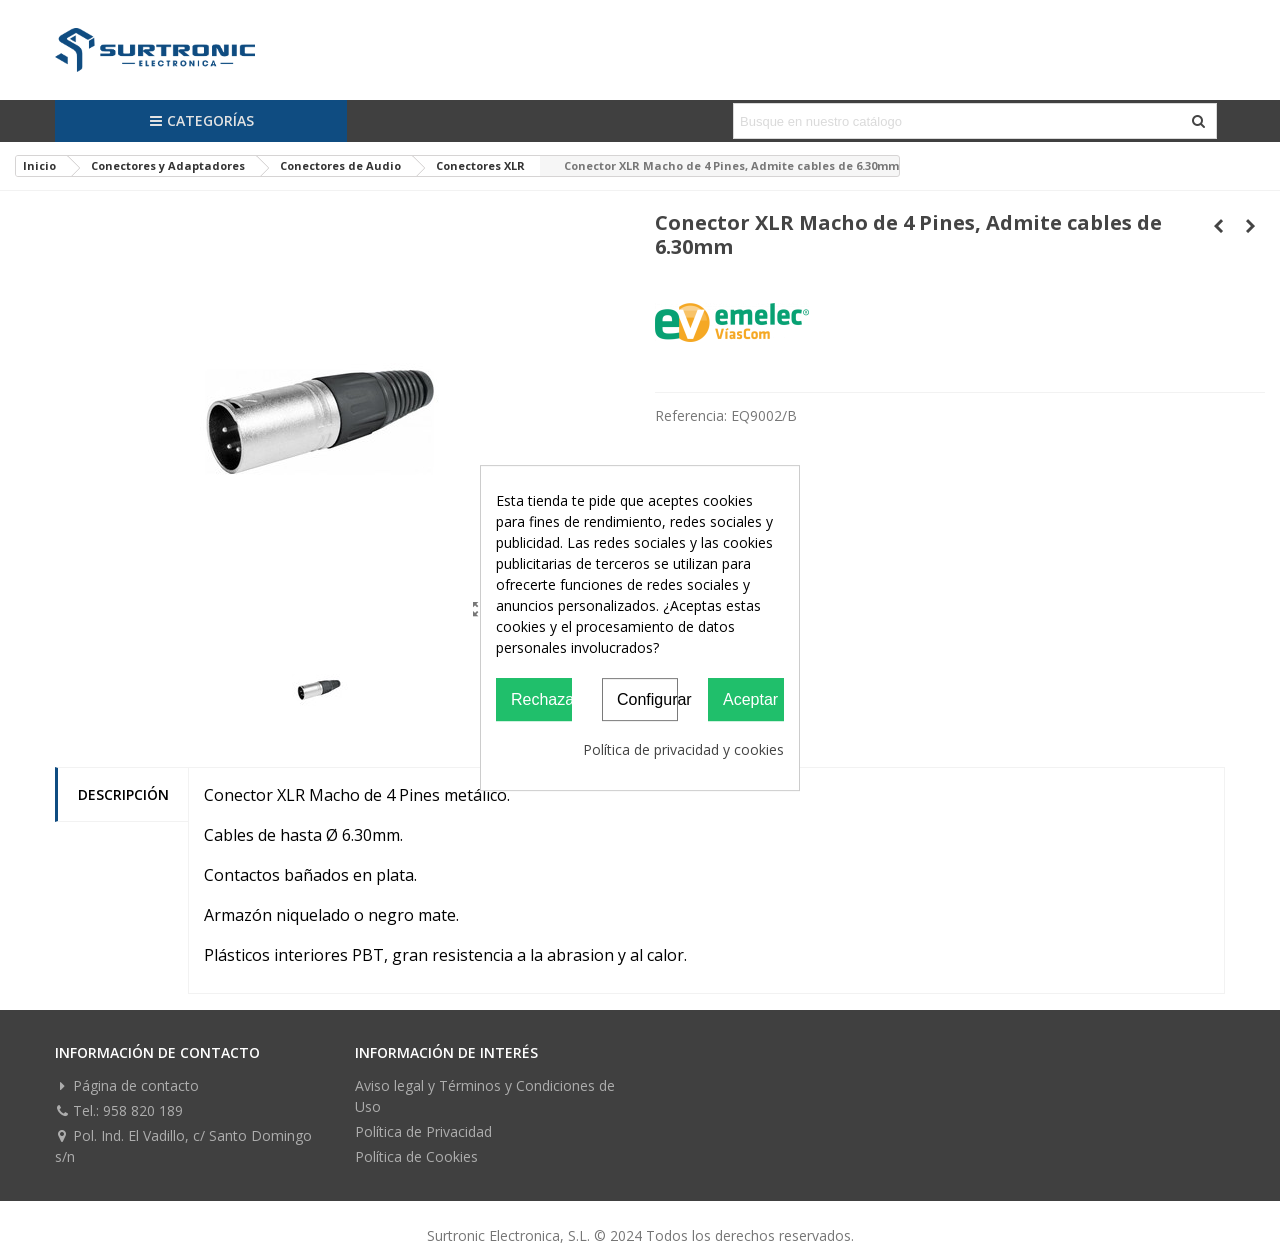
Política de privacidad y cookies (683, 749)
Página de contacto (127, 1085)
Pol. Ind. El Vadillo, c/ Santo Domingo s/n (183, 1145)
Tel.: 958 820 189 (119, 1110)
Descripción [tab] (123, 794)
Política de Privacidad (423, 1131)
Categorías (201, 120)
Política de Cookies (416, 1156)
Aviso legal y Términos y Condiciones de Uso (485, 1096)
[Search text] (958, 121)
